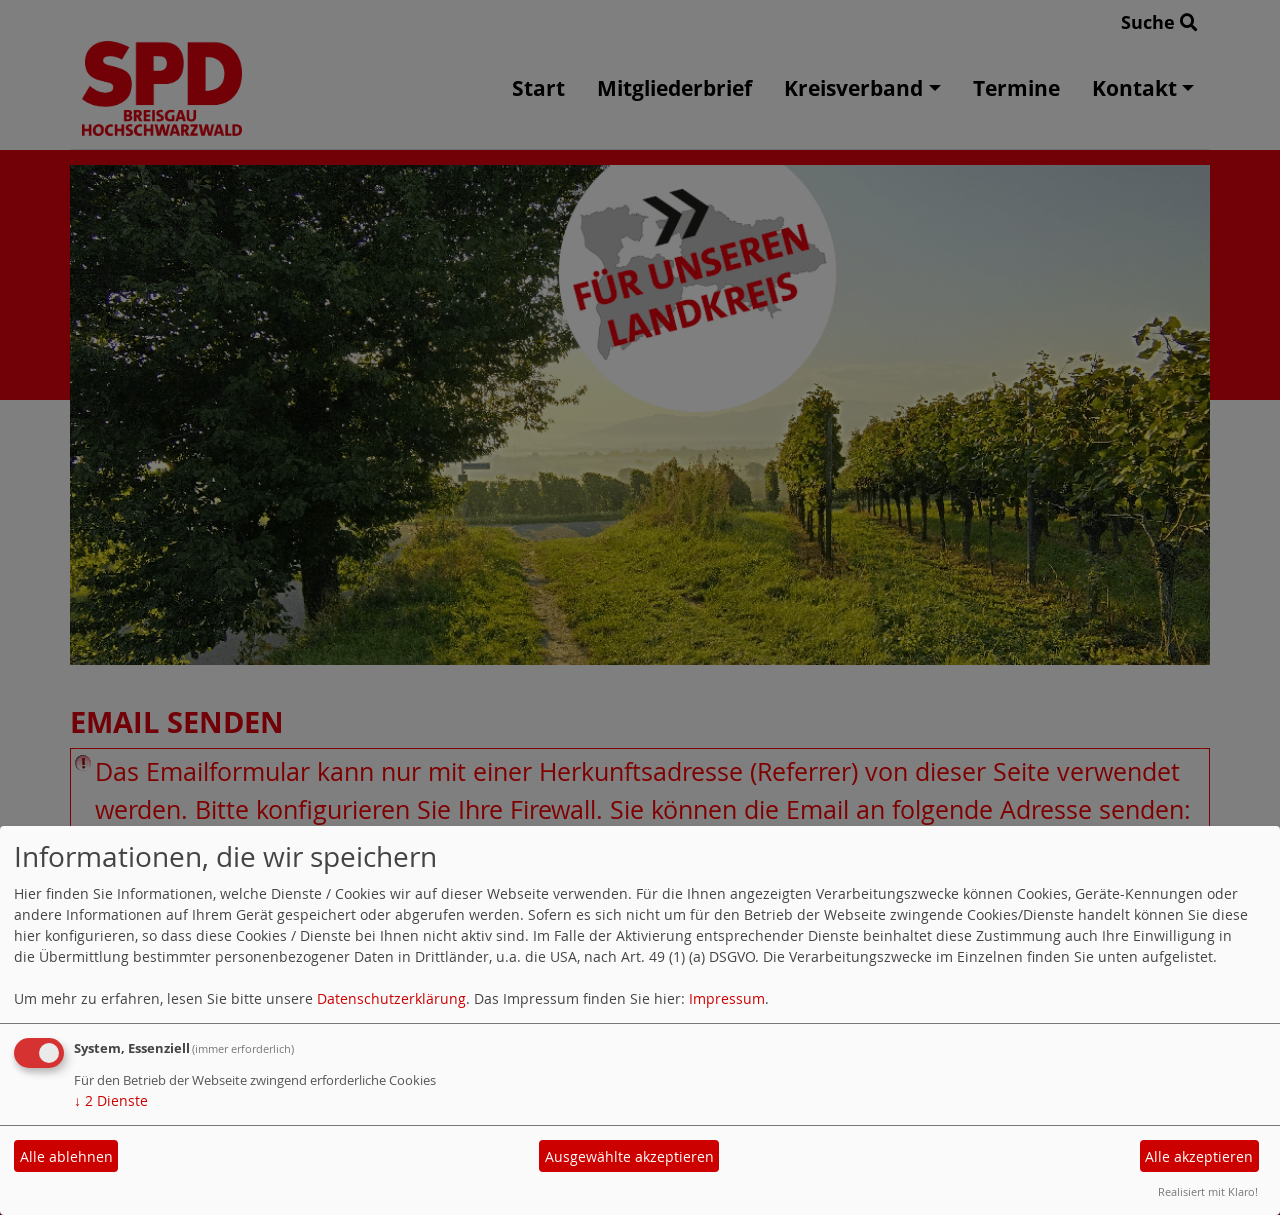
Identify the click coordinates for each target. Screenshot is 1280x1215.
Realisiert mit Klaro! (1208, 1191)
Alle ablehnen (66, 1156)
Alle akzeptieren (1199, 1156)
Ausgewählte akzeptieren (629, 1156)
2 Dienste (111, 1100)
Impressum (727, 998)
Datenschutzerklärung (391, 998)
